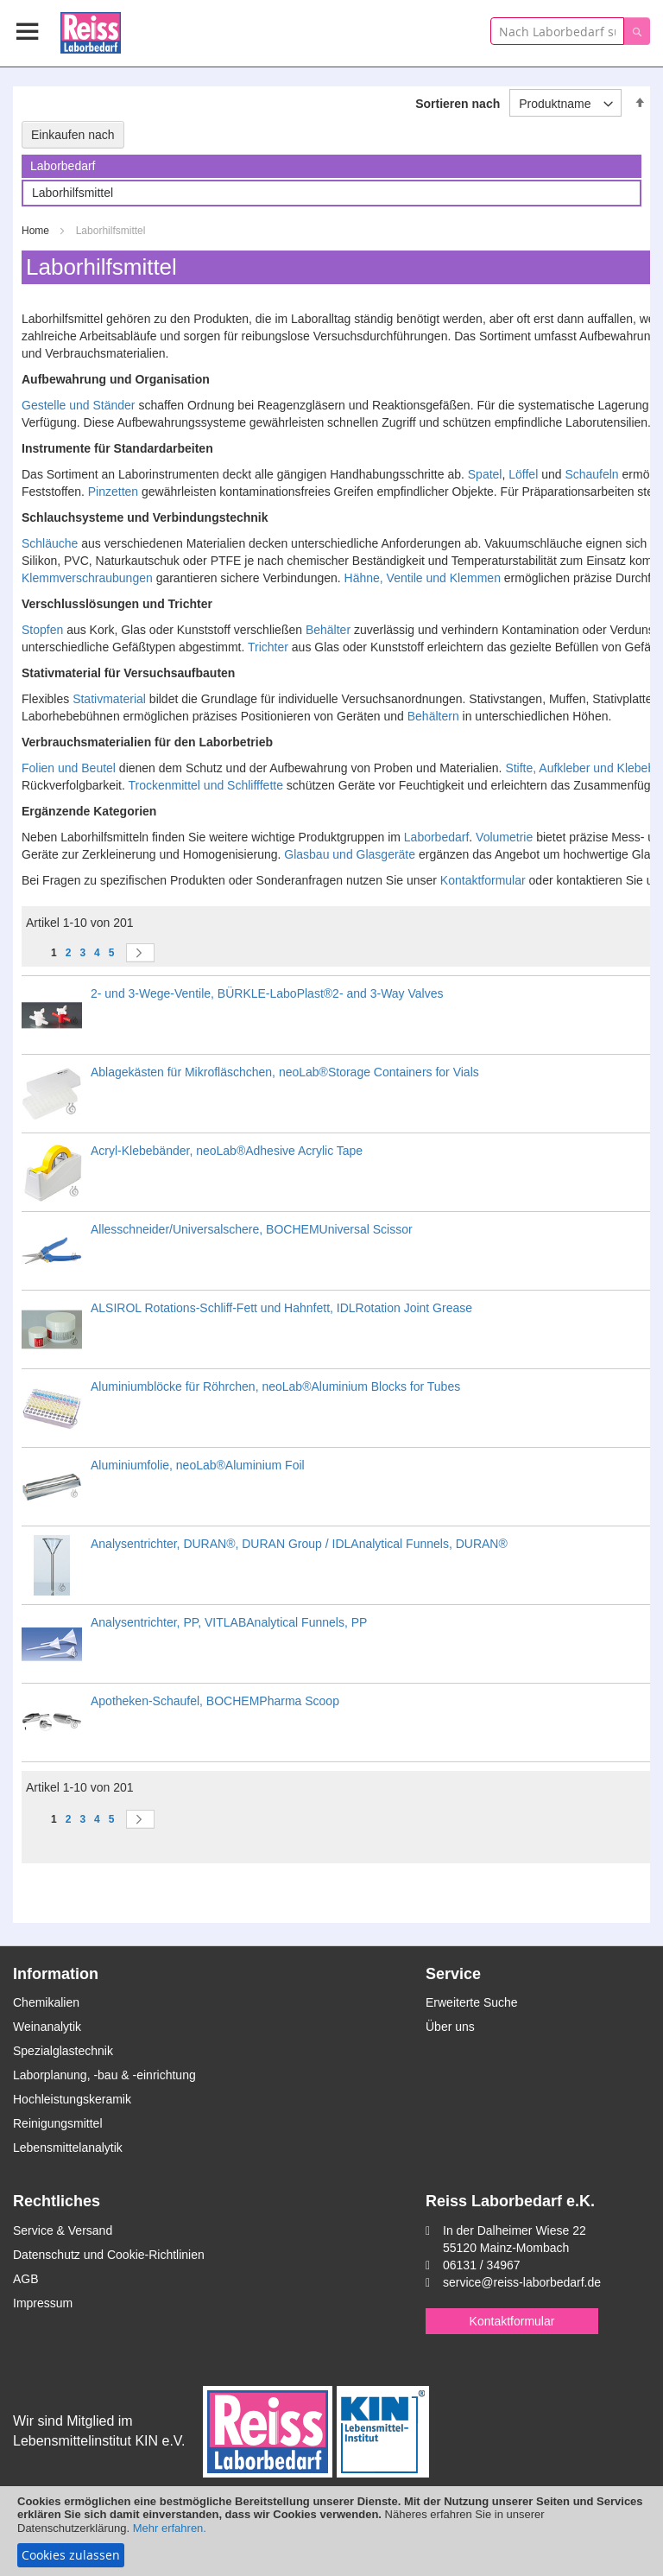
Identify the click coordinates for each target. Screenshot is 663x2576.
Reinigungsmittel (58, 2123)
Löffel (523, 474)
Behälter (328, 630)
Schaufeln (591, 474)
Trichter (268, 647)
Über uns (450, 2027)
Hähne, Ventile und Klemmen (422, 578)
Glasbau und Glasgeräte (349, 854)
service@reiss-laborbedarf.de (522, 2282)
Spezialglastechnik (63, 2051)
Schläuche (50, 543)
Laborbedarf (437, 837)
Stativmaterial (109, 699)
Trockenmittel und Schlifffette (205, 785)
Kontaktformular (483, 880)
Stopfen (42, 630)
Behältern (433, 716)
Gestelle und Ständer (79, 405)
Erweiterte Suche (472, 2002)
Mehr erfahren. (169, 2528)
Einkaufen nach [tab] (73, 135)
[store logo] (90, 30)
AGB (26, 2279)
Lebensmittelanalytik (68, 2147)
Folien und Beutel (69, 768)
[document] (331, 2531)
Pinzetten (113, 491)
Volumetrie (504, 837)
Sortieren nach (457, 104)
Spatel (485, 474)
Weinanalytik (47, 2027)
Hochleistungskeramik (72, 2099)
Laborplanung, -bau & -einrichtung (104, 2075)
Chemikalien (46, 2002)
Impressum (43, 2303)
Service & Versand (62, 2230)
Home (37, 231)
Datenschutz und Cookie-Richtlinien (109, 2255)
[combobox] (557, 31)
